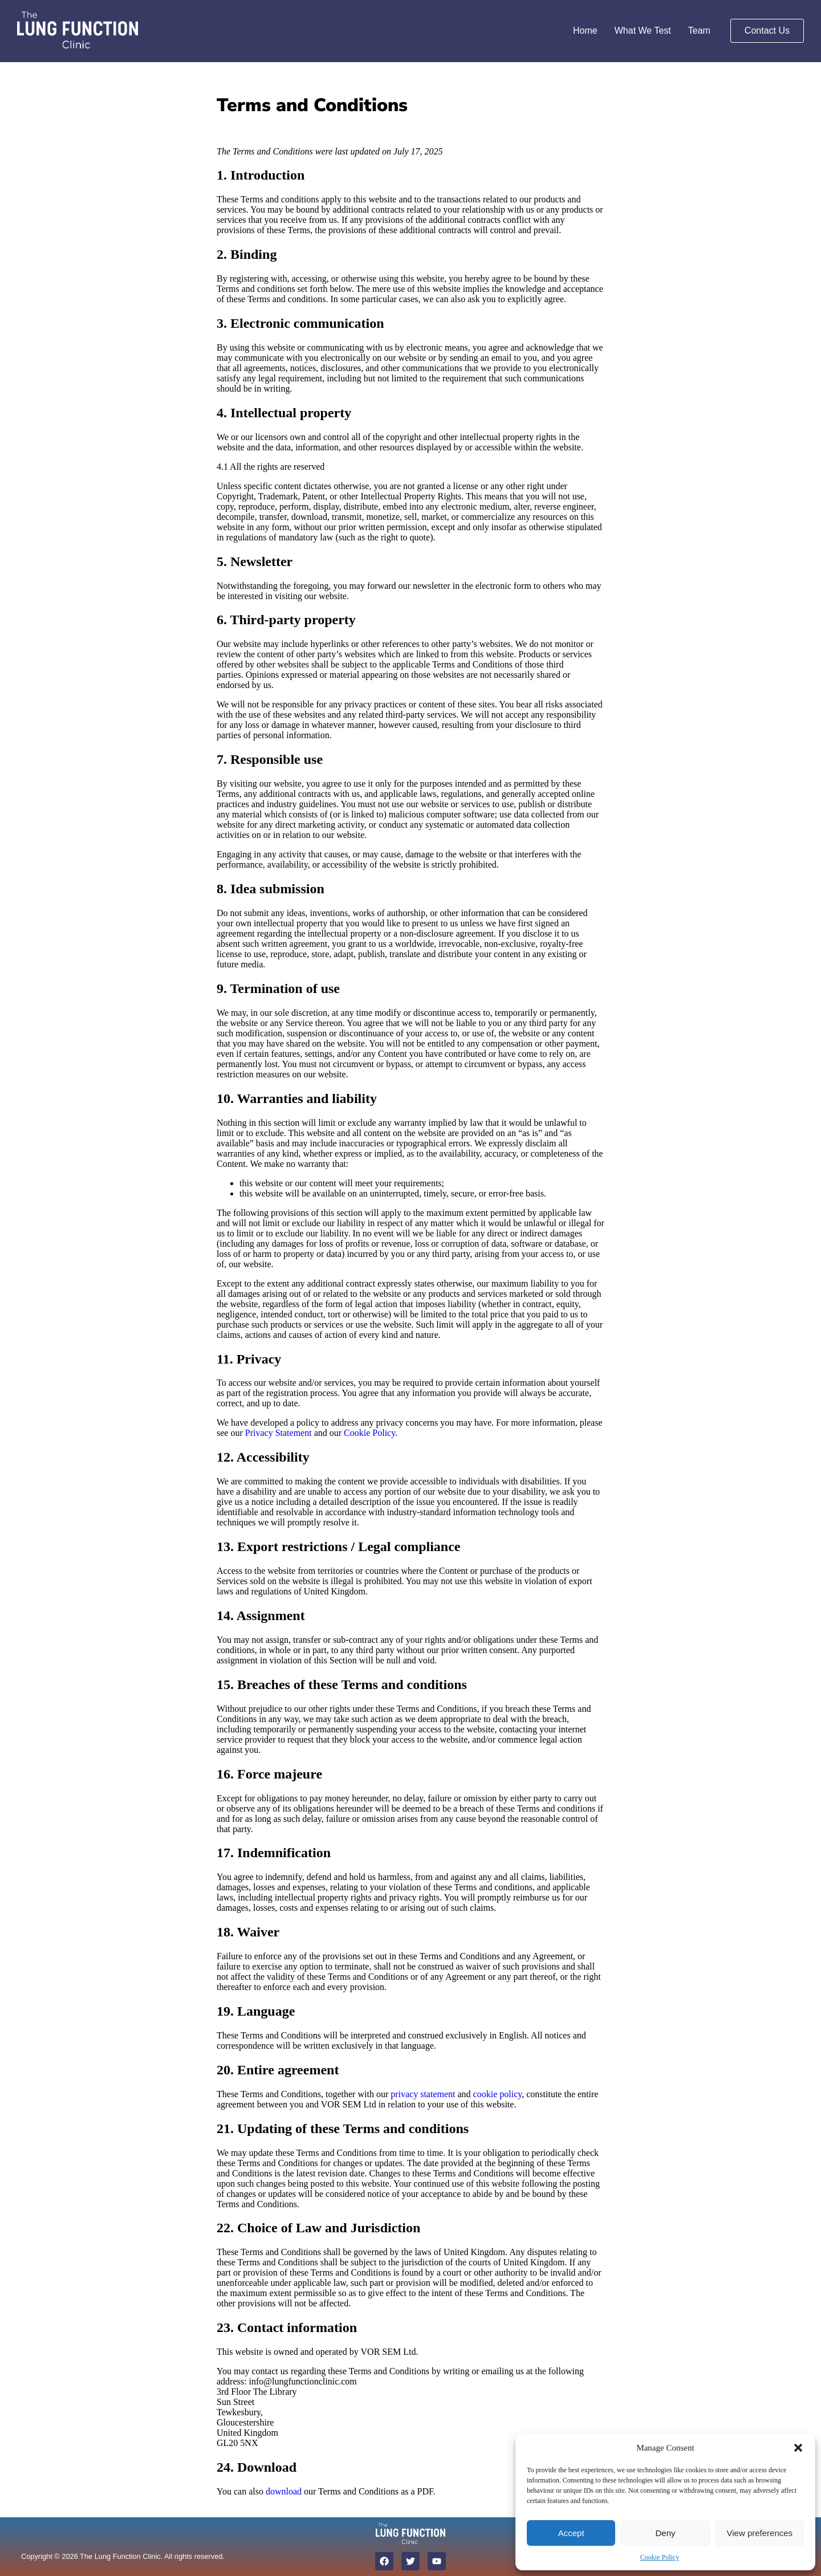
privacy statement (423, 2094)
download (284, 2491)
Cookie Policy (659, 2557)
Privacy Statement (278, 1433)
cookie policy (497, 2094)
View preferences (760, 2533)
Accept (571, 2533)
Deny (665, 2533)
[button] (798, 2447)
